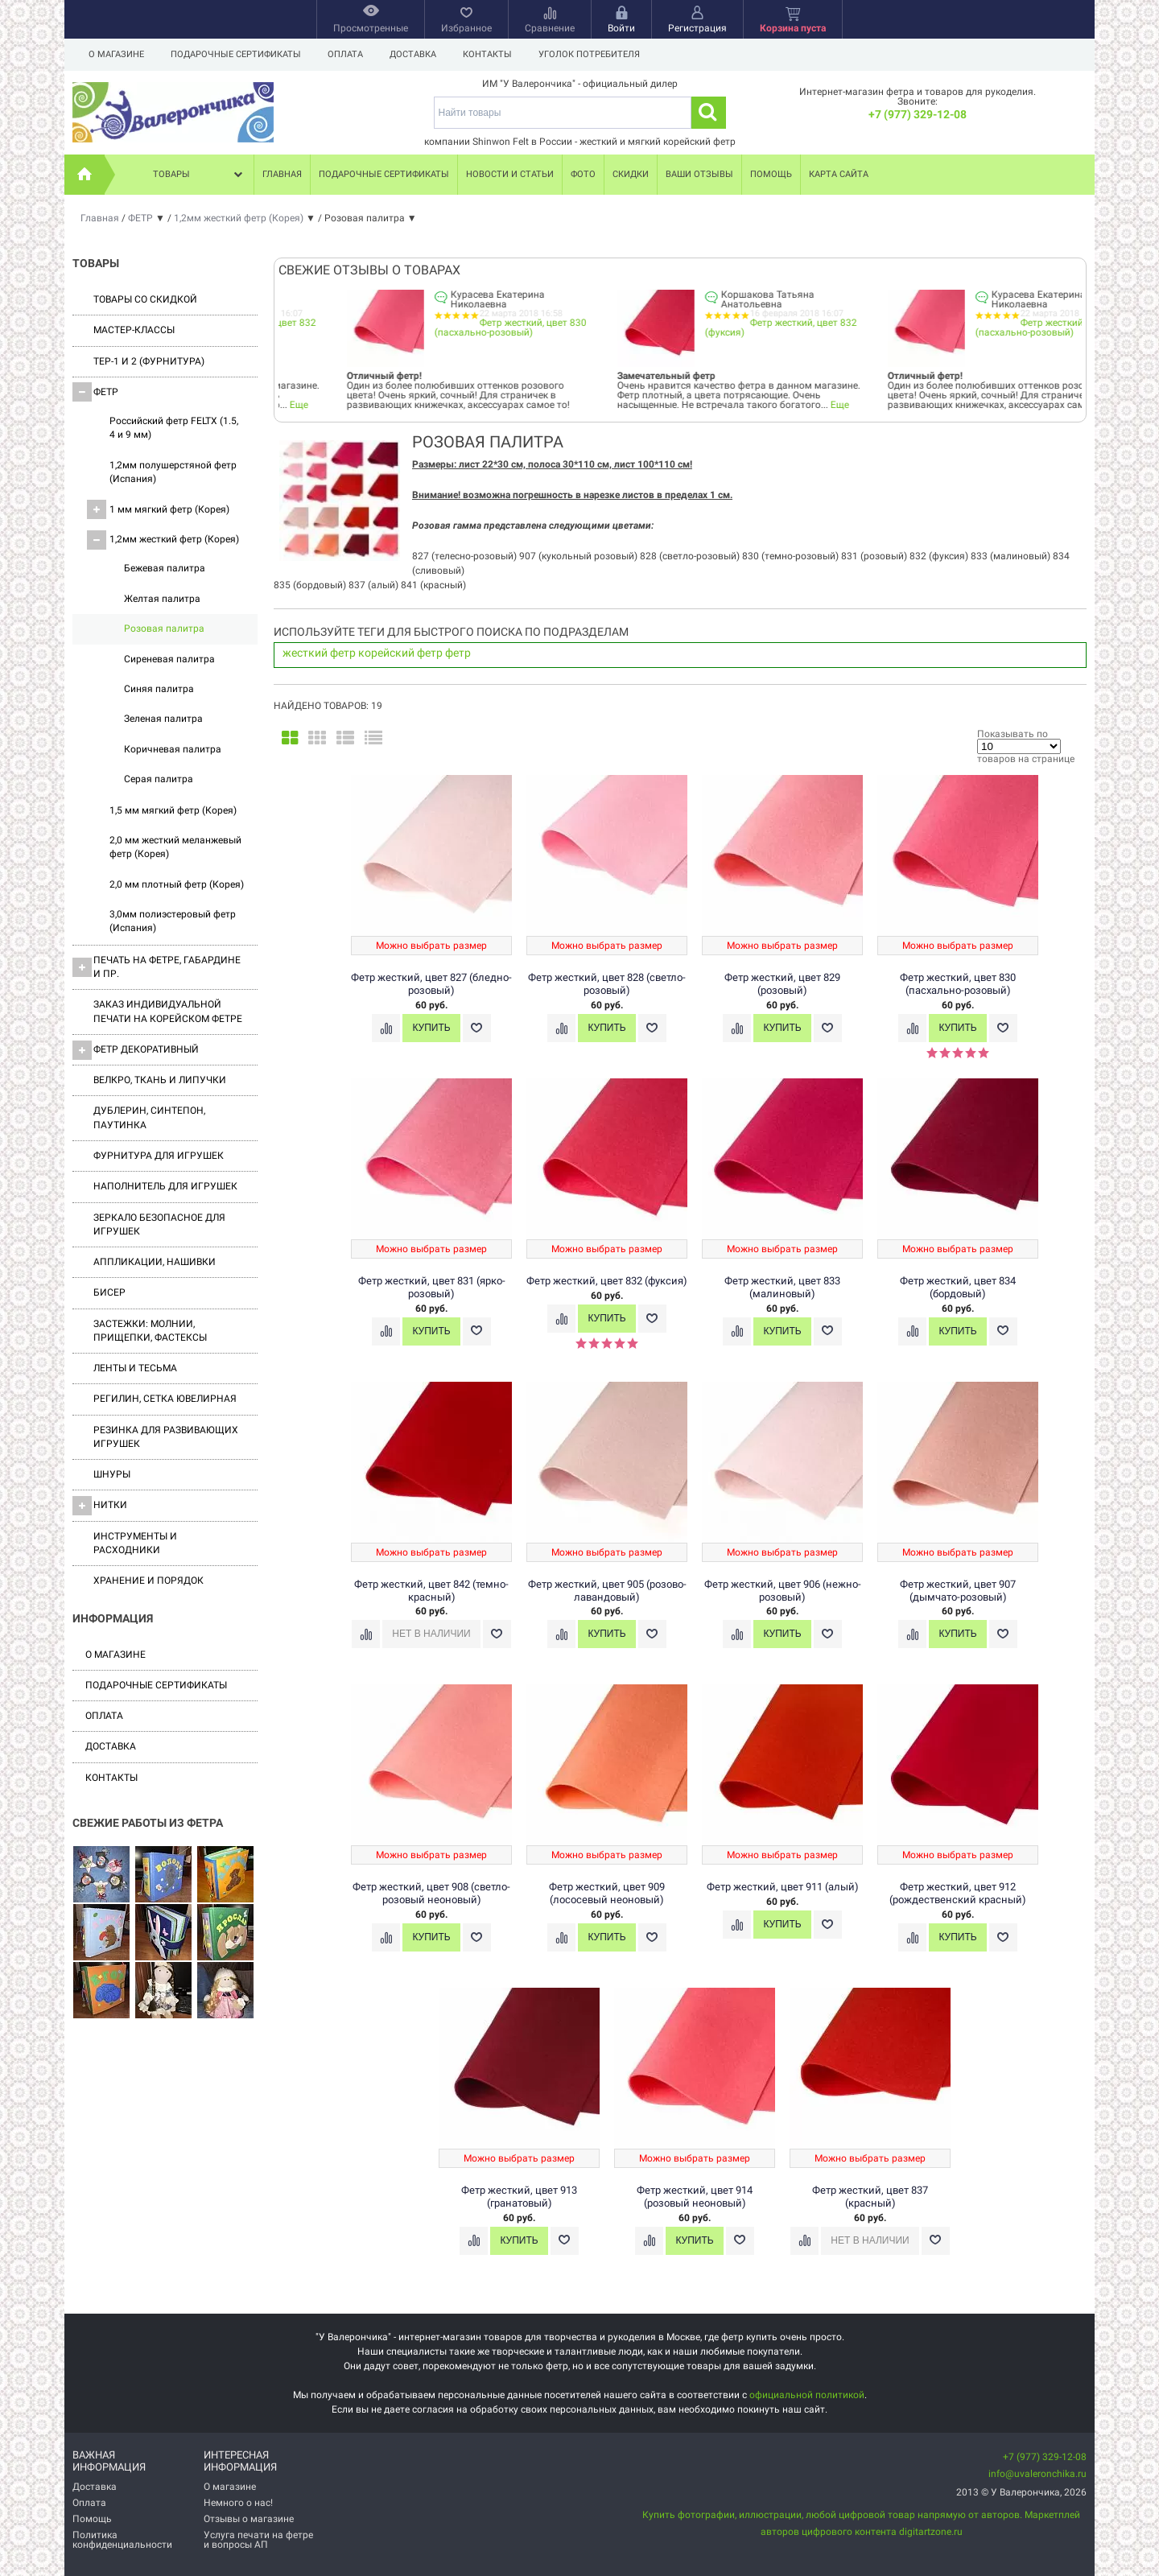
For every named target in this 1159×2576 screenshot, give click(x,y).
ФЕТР (95, 392)
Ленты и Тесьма (135, 1368)
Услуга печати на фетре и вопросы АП (258, 2539)
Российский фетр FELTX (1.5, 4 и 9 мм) (173, 427)
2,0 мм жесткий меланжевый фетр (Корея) (175, 847)
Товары (199, 175)
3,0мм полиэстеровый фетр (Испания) (172, 921)
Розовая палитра (164, 628)
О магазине (116, 54)
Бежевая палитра (164, 568)
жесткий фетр (319, 652)
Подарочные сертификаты (236, 54)
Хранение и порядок (148, 1580)
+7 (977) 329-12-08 (917, 114)
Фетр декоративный (135, 1050)
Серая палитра (158, 779)
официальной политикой (806, 2395)
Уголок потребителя (589, 54)
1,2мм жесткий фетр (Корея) (163, 540)
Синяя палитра (159, 688)
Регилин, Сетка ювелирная (165, 1398)
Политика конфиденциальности (122, 2539)
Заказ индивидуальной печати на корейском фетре (167, 1011)
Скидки (630, 174)
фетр (458, 652)
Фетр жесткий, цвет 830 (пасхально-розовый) (721, 327)
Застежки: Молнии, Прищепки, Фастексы (150, 1330)
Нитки (99, 1505)
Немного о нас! (238, 2502)
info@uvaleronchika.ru (1037, 2473)
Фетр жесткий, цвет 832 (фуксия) (450, 327)
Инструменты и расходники (135, 1543)
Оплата (345, 54)
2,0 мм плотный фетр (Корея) (176, 884)
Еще (509, 404)
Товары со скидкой (145, 299)
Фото (583, 174)
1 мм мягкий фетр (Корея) (158, 509)
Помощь (771, 174)
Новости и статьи (510, 174)
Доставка (413, 54)
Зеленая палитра (163, 718)
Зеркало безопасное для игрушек (159, 1224)
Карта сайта (838, 174)
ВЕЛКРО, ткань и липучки (159, 1080)
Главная (282, 174)
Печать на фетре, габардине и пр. (156, 966)
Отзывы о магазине (249, 2518)
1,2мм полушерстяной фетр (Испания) (173, 472)
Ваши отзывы (699, 174)
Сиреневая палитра (169, 659)
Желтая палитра (162, 598)
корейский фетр (400, 652)
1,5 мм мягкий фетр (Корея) (173, 810)
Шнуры (111, 1474)
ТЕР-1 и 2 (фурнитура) (148, 361)
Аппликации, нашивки (154, 1261)
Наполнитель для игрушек (165, 1186)
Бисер (109, 1292)
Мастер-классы (134, 330)
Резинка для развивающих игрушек (165, 1436)
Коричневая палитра (172, 749)
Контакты (487, 54)
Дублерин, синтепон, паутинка (149, 1117)
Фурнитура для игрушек (158, 1155)
